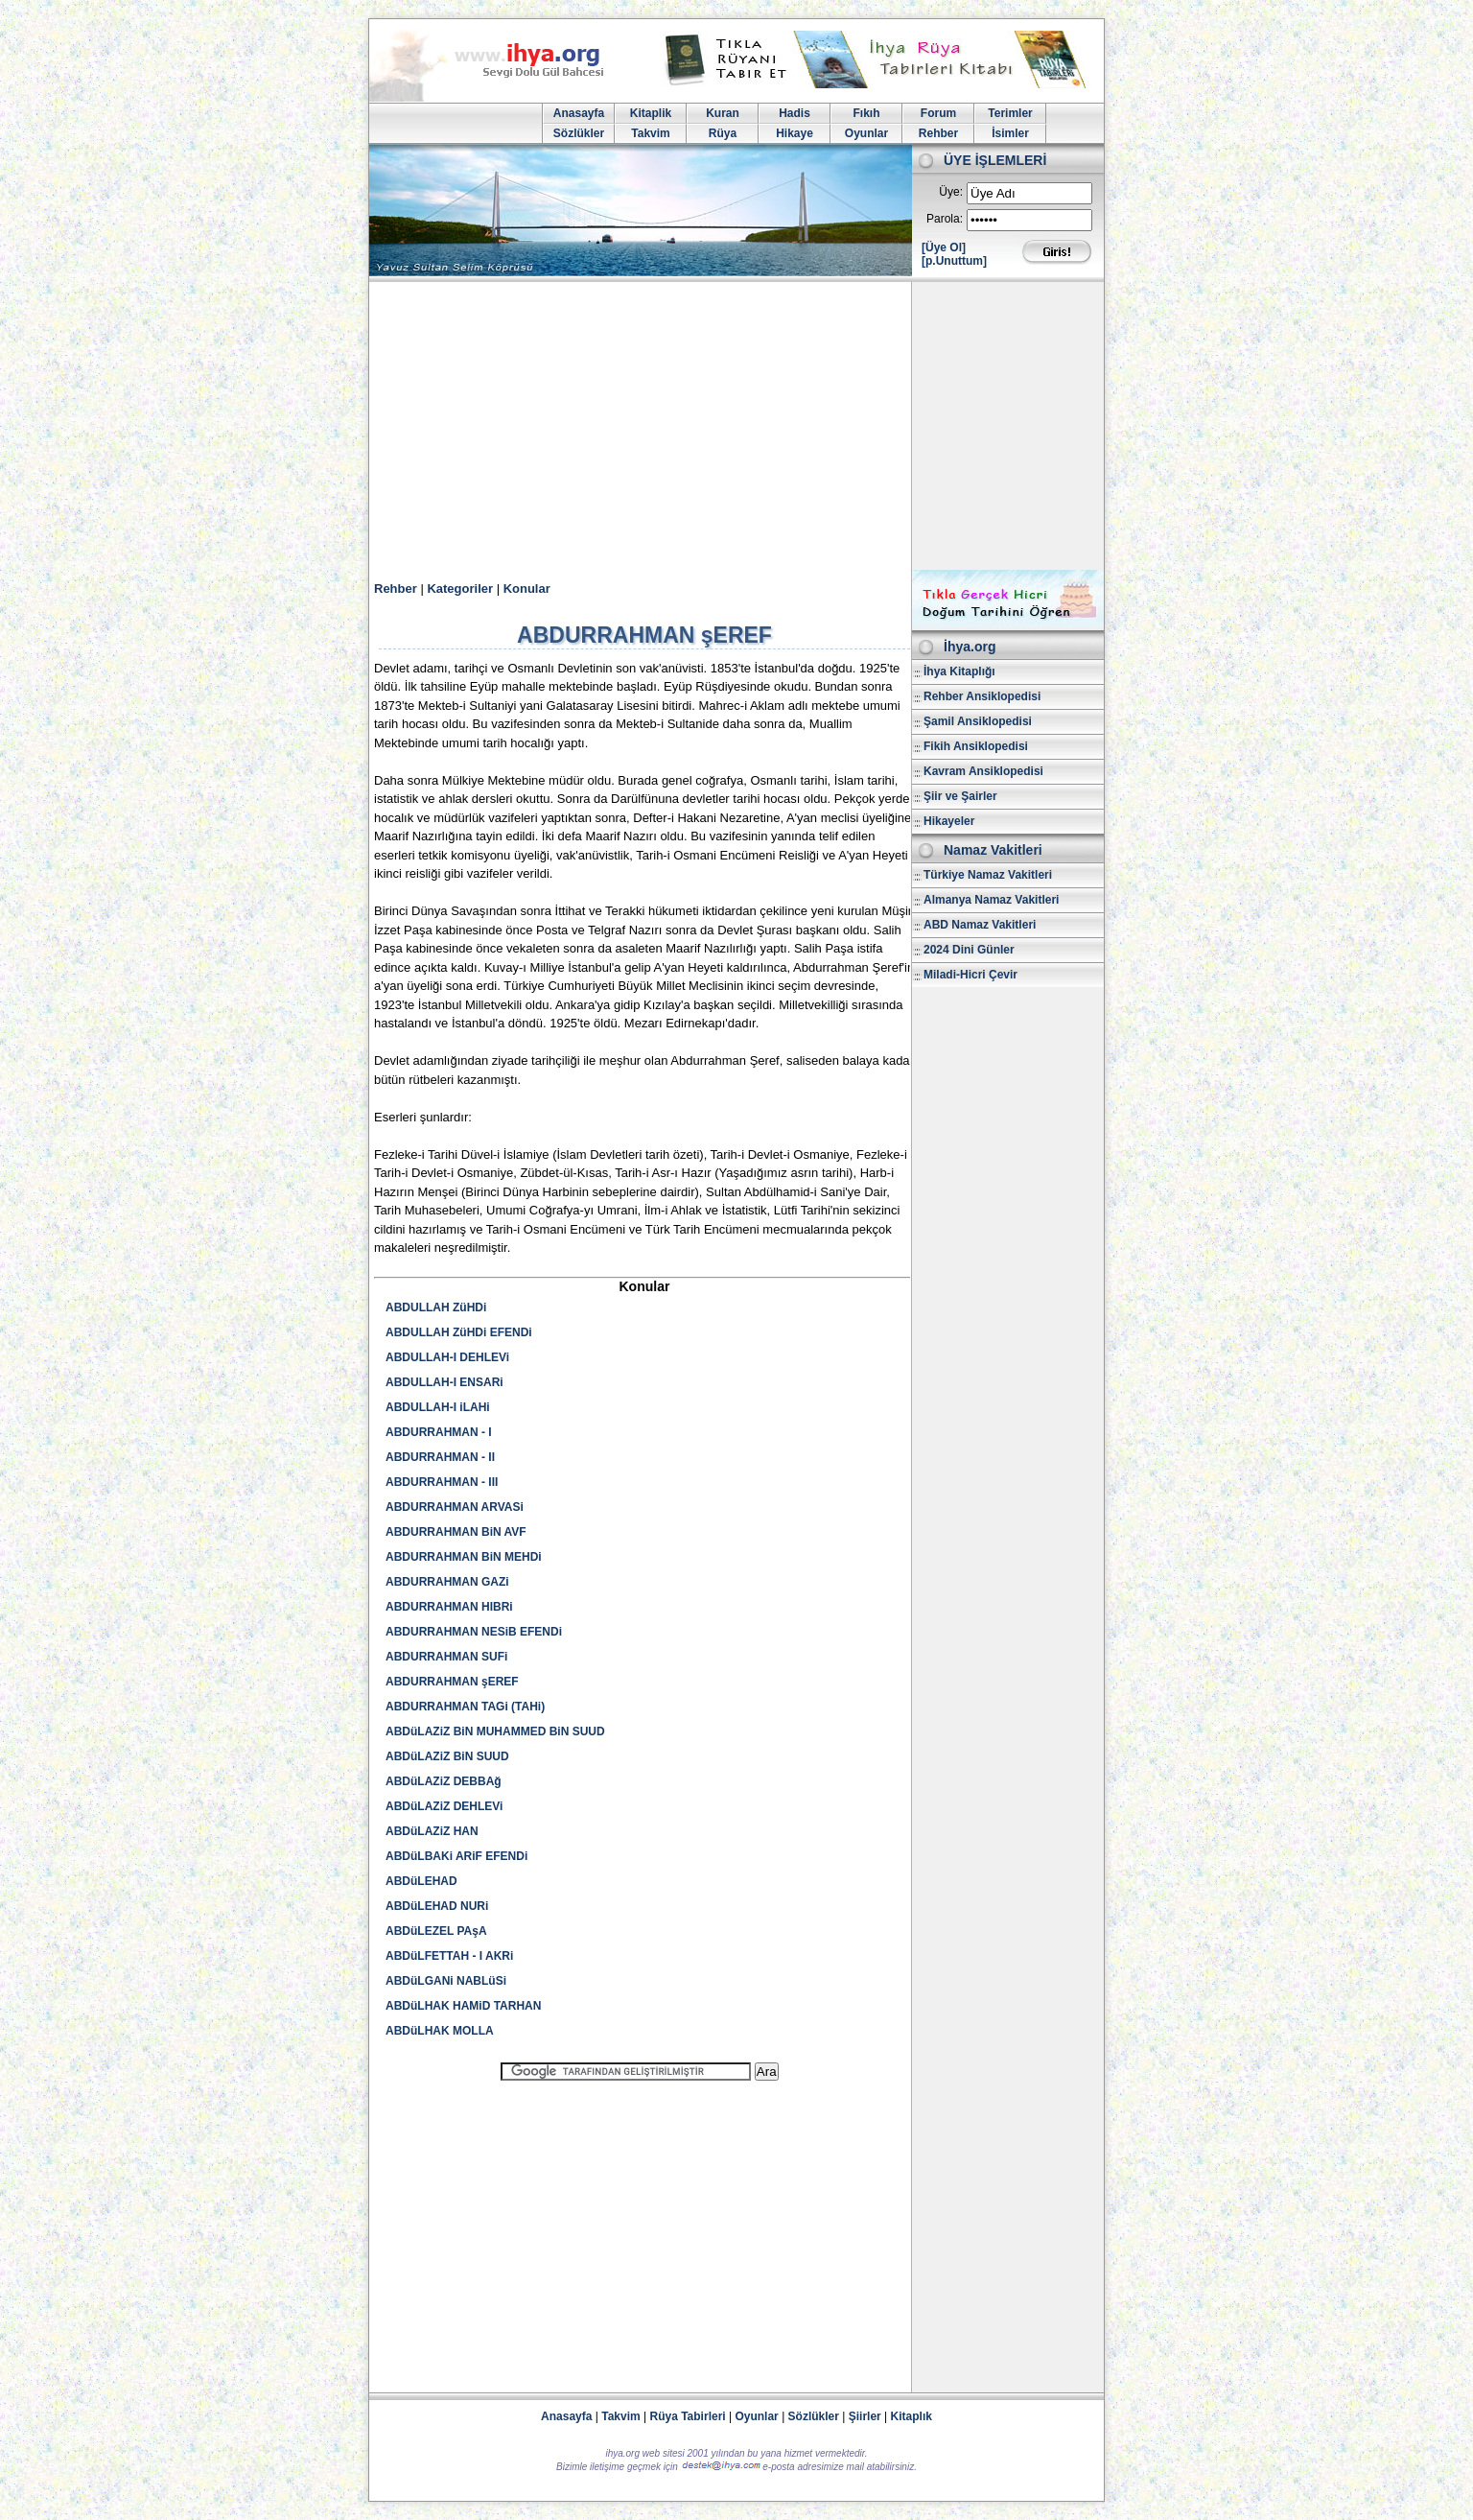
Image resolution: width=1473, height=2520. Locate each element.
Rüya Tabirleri (688, 2416)
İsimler (1010, 133)
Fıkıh (866, 113)
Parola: (944, 218)
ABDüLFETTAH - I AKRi (449, 1956)
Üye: (951, 192)
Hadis (794, 113)
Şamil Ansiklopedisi (978, 721)
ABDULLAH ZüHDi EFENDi (459, 1332)
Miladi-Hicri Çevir (970, 974)
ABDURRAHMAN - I (439, 1432)
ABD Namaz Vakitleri (980, 924)
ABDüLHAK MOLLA (440, 2030)
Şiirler (865, 2416)
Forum (938, 113)
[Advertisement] (736, 426)
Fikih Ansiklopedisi (976, 746)
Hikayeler (949, 821)
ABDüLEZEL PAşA (436, 1931)
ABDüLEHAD (421, 1881)
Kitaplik (650, 113)
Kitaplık (911, 2416)
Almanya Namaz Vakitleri (991, 900)
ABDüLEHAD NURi (437, 1906)
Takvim (650, 133)
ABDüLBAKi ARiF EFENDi (456, 1856)
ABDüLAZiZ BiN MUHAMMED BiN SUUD (495, 1731)
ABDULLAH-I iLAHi (438, 1407)
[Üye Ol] (944, 247)
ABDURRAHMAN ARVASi (455, 1507)
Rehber (938, 133)
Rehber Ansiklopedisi (982, 696)
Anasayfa (578, 113)
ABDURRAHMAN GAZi (447, 1582)
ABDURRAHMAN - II (440, 1457)
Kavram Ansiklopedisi (983, 771)
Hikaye (794, 133)
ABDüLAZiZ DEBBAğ (444, 1781)
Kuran (722, 113)
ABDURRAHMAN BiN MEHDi (464, 1557)
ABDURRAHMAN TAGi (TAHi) (465, 1706)
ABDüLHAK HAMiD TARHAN (463, 2006)
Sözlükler (578, 133)
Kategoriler (460, 588)
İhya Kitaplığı (959, 671)
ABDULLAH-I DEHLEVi (447, 1357)
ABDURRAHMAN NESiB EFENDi (474, 1631)
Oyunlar (866, 133)
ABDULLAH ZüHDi (436, 1307)
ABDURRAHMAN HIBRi (449, 1606)
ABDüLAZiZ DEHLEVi (444, 1806)
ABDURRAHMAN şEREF (452, 1681)
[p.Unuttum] (954, 261)
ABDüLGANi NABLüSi (446, 1981)
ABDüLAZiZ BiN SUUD (447, 1756)
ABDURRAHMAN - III (442, 1482)
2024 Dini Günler (969, 949)
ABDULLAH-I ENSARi (444, 1382)
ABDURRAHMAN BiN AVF (456, 1532)
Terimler (1010, 113)
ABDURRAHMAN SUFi (446, 1656)
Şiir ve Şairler (960, 796)
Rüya (722, 133)
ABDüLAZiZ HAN (432, 1831)
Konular (526, 588)
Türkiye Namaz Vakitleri (988, 875)
